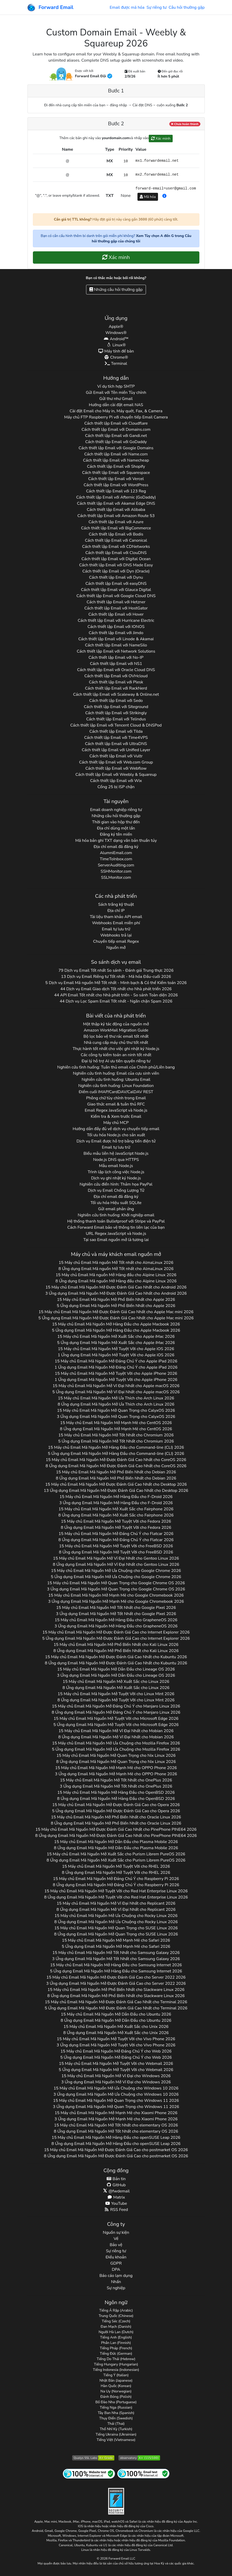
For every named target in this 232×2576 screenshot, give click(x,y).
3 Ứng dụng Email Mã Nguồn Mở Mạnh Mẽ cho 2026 (116, 1601)
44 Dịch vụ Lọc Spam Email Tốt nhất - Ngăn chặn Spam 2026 (116, 1001)
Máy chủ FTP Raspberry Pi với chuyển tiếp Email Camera (116, 417)
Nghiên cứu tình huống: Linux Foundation (116, 1086)
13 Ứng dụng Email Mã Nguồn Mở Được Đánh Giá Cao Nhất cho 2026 (116, 1490)
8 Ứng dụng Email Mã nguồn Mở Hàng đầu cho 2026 (116, 1281)
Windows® (116, 333)
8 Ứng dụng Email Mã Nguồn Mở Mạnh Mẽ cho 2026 (116, 1429)
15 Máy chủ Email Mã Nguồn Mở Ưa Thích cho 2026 (116, 1398)
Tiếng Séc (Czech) (116, 2321)
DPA (116, 2269)
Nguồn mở (116, 947)
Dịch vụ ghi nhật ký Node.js (116, 1178)
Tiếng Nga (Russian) (116, 2407)
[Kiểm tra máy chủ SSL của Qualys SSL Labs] (93, 2457)
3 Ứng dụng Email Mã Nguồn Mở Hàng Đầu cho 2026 (116, 1503)
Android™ (116, 339)
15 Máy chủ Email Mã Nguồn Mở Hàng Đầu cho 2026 (116, 1324)
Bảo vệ (116, 2245)
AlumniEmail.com (116, 853)
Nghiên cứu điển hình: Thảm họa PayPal (116, 1184)
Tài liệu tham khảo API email (116, 917)
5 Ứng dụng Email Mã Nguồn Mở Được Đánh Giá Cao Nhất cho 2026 (116, 1318)
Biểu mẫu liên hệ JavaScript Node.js (116, 1153)
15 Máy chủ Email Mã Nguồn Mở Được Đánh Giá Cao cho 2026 (116, 1632)
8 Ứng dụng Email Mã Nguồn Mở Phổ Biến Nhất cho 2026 (116, 1478)
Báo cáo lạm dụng (116, 2275)
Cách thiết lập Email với (116, 423)
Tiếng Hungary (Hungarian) (116, 2364)
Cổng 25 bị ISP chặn (115, 787)
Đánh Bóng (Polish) (116, 2396)
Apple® (116, 326)
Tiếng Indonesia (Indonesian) (116, 2369)
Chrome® (116, 357)
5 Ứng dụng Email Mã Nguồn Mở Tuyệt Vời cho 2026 (116, 1725)
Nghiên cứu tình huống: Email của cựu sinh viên (116, 1073)
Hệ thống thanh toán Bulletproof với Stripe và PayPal (116, 1221)
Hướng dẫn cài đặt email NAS (116, 405)
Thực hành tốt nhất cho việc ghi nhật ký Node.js (116, 1049)
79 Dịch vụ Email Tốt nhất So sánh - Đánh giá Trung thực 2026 (115, 970)
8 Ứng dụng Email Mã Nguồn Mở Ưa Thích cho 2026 (116, 1404)
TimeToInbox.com (116, 859)
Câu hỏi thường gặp (187, 7)
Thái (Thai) (116, 2423)
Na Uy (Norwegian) (116, 2391)
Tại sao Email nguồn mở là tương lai (116, 1240)
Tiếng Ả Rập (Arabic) (116, 2310)
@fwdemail (115, 2191)
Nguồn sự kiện (116, 2232)
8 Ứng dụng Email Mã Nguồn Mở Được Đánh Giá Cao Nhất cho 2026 (115, 1466)
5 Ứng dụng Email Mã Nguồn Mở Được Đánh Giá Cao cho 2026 (116, 1638)
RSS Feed (116, 2209)
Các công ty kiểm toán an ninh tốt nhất (116, 1055)
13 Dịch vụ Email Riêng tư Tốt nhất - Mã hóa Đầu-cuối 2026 (116, 976)
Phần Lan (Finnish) (116, 2342)
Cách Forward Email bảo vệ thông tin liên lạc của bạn (116, 1227)
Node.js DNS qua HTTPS (116, 1159)
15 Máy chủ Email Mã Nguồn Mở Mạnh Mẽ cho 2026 (116, 1423)
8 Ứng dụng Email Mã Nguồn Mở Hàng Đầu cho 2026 (116, 1798)
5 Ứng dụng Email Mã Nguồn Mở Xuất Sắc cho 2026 (116, 1343)
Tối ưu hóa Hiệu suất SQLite (116, 1203)
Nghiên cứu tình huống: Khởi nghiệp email (116, 1215)
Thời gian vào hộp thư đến (116, 822)
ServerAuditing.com (116, 865)
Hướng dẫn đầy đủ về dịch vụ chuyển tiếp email (116, 1129)
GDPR (116, 2263)
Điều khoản (116, 2257)
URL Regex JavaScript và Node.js (116, 1233)
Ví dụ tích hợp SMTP (116, 386)
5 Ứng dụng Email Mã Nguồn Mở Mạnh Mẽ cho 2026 (116, 1946)
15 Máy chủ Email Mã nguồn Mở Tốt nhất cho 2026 (116, 1262)
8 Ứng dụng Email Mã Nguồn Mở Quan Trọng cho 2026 (116, 1761)
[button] (164, 196)
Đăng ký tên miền (116, 834)
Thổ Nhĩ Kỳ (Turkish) (116, 2429)
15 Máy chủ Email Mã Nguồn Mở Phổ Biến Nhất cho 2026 (116, 1299)
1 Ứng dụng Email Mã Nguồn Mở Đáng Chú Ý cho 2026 (116, 1367)
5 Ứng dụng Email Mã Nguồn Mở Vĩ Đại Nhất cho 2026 (116, 1392)
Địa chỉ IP (116, 910)
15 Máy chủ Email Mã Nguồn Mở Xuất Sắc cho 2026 (116, 1336)
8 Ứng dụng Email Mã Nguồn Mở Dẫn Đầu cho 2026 (116, 1848)
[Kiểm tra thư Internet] (143, 2473)
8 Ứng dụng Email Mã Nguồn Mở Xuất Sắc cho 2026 (116, 1515)
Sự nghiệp (116, 2288)
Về (116, 2238)
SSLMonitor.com (116, 877)
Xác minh (160, 138)
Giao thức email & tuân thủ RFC (116, 1104)
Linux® (116, 345)
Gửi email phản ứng (116, 1209)
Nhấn (116, 2282)
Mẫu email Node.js (116, 1166)
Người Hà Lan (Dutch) (116, 2332)
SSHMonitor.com (115, 871)
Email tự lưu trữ (116, 929)
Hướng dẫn (116, 378)
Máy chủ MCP (116, 1122)
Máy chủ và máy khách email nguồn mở (116, 1254)
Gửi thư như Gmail (116, 399)
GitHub (116, 2185)
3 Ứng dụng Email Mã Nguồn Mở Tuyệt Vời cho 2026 (116, 2045)
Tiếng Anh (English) (116, 2337)
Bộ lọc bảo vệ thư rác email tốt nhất (116, 1036)
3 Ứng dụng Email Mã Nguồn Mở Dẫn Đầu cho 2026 (116, 1675)
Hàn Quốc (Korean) (116, 2385)
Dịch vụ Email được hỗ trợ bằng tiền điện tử (116, 1141)
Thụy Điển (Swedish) (116, 2418)
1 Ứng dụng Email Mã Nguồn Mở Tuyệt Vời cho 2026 (116, 1355)
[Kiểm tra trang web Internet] (89, 2473)
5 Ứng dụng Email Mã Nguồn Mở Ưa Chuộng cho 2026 (116, 1577)
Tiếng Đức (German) (116, 2353)
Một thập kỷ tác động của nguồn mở (116, 1024)
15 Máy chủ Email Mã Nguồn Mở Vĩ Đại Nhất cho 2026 (115, 1386)
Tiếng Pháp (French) (116, 2348)
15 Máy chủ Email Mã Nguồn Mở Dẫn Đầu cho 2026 (116, 1669)
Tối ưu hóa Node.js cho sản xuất (116, 1135)
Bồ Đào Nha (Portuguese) (115, 2402)
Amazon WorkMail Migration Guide (116, 1030)
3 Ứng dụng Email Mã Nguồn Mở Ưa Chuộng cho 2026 (116, 2094)
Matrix (116, 2197)
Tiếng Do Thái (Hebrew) (116, 2358)
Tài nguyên (116, 801)
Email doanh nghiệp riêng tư (116, 810)
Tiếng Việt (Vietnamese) (116, 2439)
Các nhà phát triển (116, 896)
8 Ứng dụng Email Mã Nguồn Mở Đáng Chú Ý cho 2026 (116, 1540)
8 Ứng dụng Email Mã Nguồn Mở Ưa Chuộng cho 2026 (116, 1922)
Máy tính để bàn (116, 351)
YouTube (116, 2203)
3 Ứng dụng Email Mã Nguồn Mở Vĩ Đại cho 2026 (116, 2082)
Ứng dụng (116, 318)
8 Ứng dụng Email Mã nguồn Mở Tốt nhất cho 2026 (115, 1269)
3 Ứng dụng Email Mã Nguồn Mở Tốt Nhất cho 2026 (116, 1614)
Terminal (116, 363)
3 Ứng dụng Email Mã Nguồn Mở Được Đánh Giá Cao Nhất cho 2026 (116, 1293)
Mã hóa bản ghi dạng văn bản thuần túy (116, 840)
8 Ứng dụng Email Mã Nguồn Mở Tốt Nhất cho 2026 (116, 2131)
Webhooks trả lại (116, 935)
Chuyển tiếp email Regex (116, 941)
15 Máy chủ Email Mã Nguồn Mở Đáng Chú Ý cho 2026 (116, 1361)
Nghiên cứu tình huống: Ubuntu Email (116, 1079)
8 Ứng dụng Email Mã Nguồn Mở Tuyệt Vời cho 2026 (116, 1527)
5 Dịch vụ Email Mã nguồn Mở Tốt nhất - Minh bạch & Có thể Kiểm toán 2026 (116, 983)
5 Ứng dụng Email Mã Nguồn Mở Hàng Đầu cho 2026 (116, 1330)
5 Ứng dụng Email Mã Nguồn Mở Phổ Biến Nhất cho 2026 (116, 1306)
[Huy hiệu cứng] (116, 2500)
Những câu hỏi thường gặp (116, 289)
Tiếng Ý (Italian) (115, 2375)
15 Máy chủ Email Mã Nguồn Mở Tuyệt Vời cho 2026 (116, 1349)
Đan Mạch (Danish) (116, 2326)
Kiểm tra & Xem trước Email (116, 1116)
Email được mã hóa (127, 7)
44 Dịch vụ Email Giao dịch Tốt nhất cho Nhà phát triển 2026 (116, 989)
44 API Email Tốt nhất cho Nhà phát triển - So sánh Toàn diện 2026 (116, 995)
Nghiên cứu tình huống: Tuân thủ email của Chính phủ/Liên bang (116, 1067)
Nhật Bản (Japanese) (116, 2380)
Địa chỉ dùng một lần (116, 828)
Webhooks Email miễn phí (116, 923)
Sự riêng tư (156, 7)
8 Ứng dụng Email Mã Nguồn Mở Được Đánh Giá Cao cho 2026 (116, 2156)
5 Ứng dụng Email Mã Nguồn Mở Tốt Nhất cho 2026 (116, 1441)
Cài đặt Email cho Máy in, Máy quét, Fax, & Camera (116, 411)
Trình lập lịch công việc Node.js (116, 1172)
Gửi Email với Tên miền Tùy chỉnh (116, 392)
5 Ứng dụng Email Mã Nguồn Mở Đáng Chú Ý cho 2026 (116, 2057)
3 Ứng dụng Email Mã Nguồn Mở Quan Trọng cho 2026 (116, 1416)
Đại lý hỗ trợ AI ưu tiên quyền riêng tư (116, 1061)
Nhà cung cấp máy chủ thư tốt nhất (116, 1042)
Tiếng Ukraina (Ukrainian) (116, 2434)
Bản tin (116, 2179)
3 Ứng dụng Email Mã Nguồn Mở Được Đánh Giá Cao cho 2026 (116, 1983)
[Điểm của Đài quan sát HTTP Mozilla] (139, 2457)
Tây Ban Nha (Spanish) (116, 2412)
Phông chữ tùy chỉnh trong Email (116, 1098)
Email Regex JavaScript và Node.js (116, 1110)
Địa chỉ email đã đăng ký (116, 847)
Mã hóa (148, 196)
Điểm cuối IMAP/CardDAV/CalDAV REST (116, 1092)
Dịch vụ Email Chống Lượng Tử (116, 1190)
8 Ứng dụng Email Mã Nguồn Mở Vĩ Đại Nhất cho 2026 (116, 1564)
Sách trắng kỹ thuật (116, 904)
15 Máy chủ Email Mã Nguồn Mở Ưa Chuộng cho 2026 (116, 1570)
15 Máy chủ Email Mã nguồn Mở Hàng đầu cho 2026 (115, 1275)
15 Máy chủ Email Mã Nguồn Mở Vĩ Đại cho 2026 (116, 2076)
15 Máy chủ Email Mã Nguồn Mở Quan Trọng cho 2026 (116, 1410)
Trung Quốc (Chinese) (116, 2315)
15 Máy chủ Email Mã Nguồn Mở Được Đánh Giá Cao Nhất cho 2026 (116, 1287)
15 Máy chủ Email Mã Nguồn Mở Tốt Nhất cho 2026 (116, 1435)
